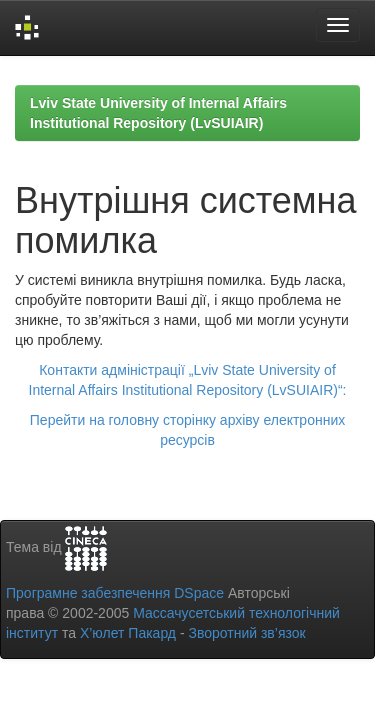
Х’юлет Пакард (128, 633)
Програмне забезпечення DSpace (115, 593)
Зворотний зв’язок (246, 633)
